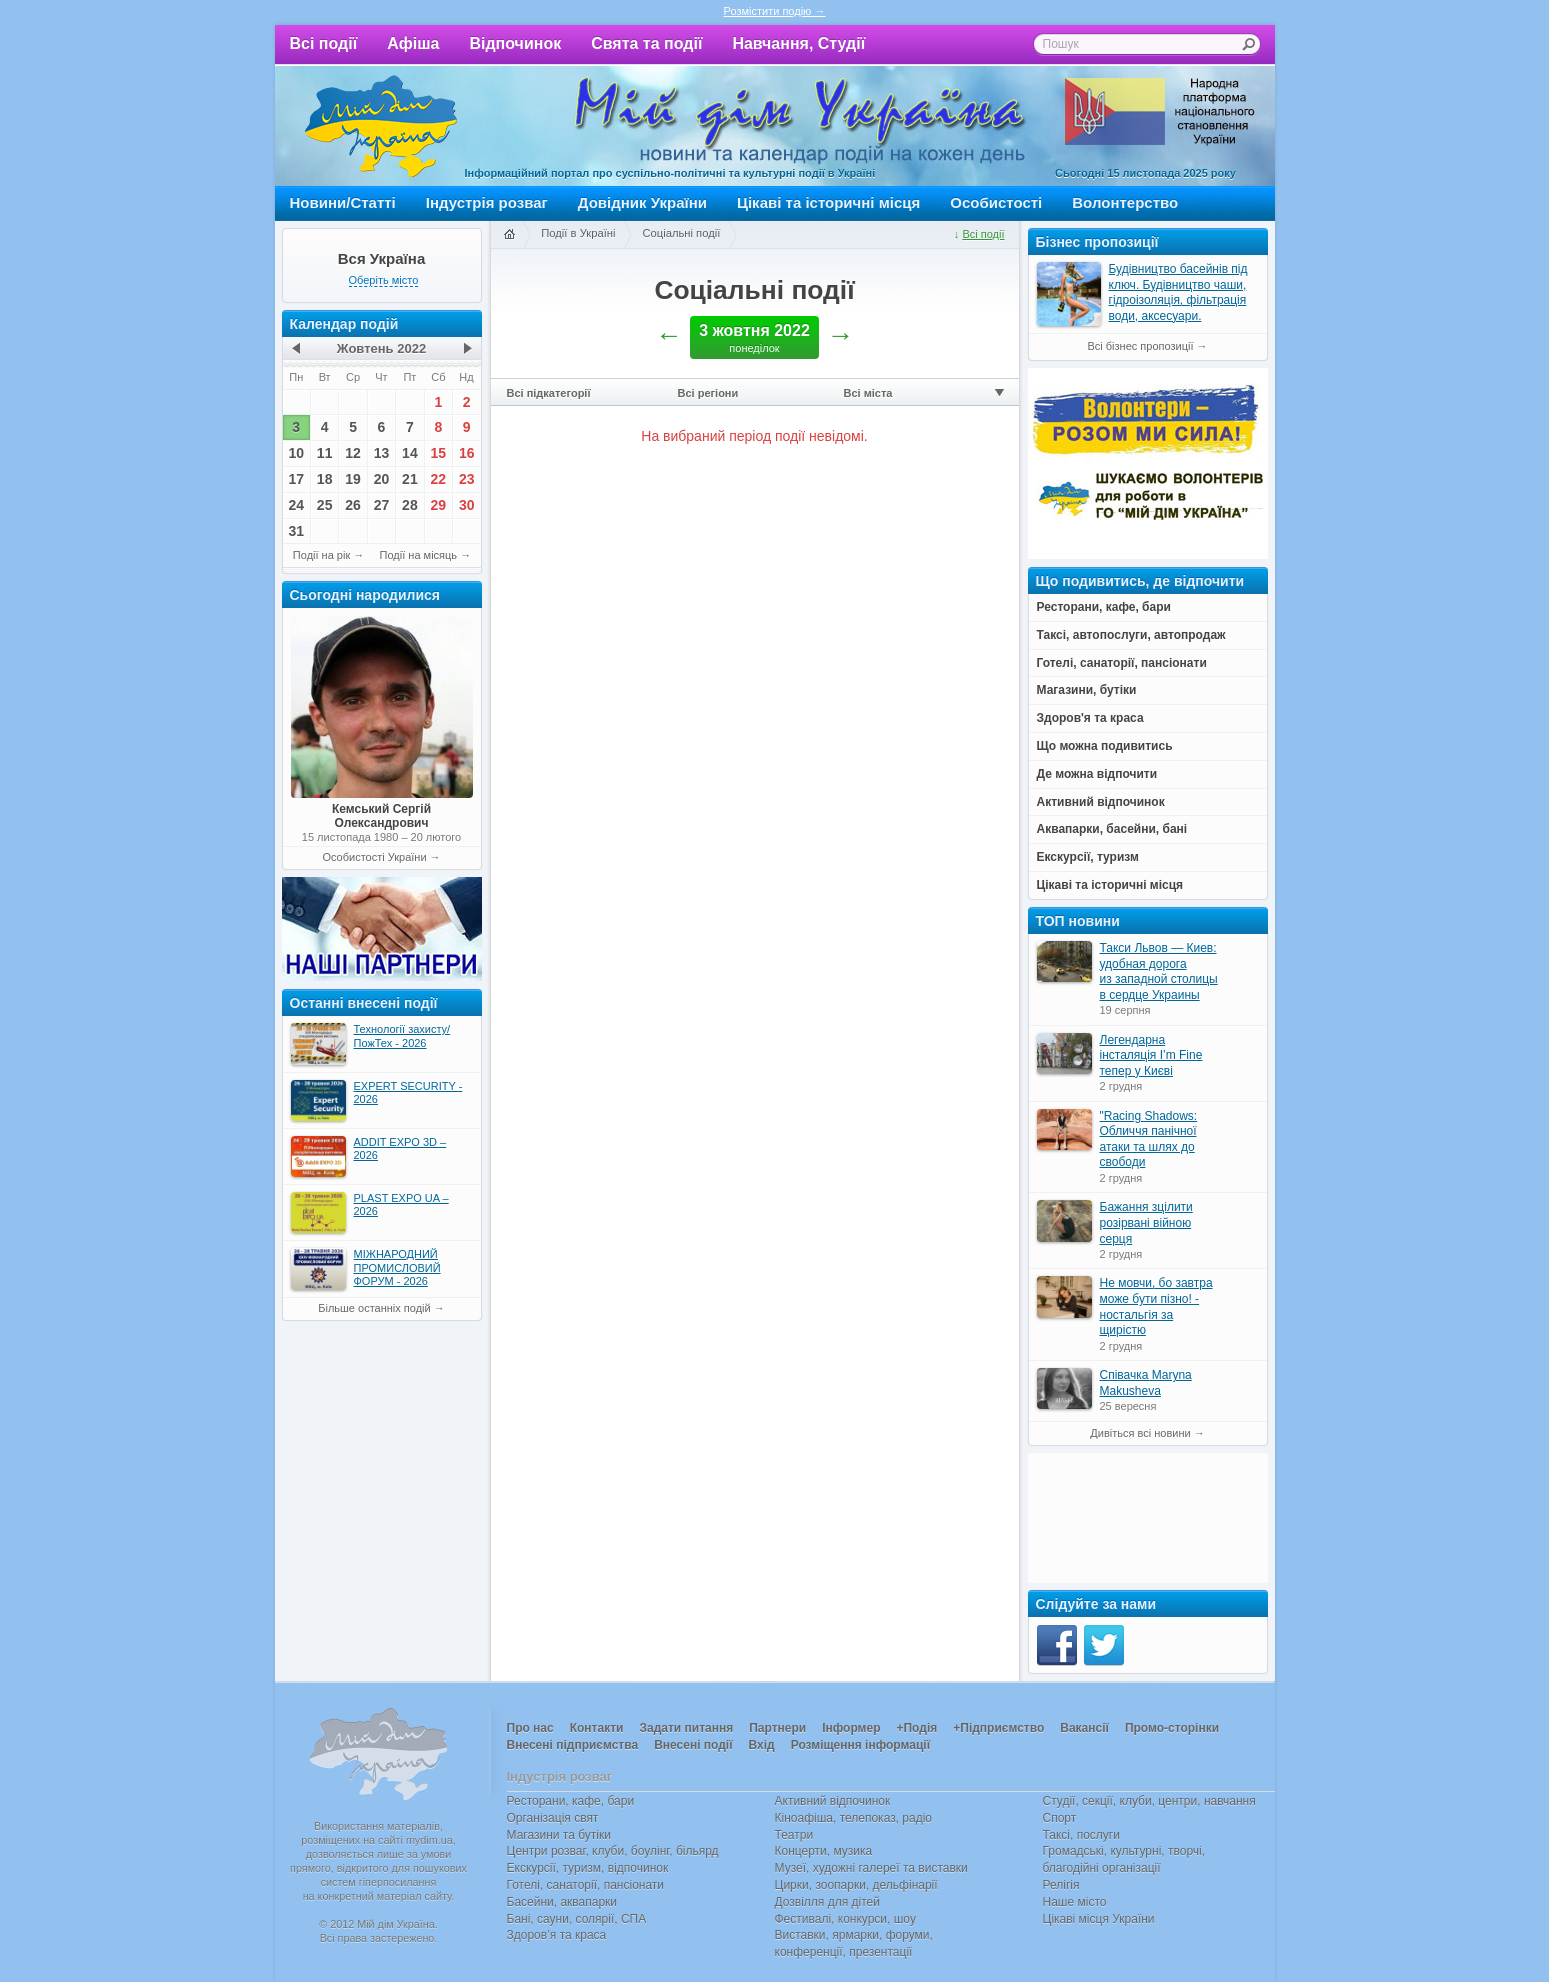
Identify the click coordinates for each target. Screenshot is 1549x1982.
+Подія (916, 1728)
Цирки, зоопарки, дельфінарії (856, 1885)
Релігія (1061, 1885)
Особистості (996, 202)
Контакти (597, 1728)
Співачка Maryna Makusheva (1146, 1383)
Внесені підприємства (573, 1745)
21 (410, 479)
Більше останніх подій (374, 1308)
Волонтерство (1125, 202)
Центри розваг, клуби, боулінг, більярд (613, 1851)
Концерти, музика (824, 1851)
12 (353, 453)
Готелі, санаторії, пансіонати (586, 1885)
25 (325, 505)
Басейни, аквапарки (562, 1902)
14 (410, 453)
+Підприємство (998, 1728)
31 (296, 531)
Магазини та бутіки (559, 1835)
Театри (794, 1835)
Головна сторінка (509, 235)
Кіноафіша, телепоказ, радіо (854, 1818)
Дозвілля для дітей (827, 1902)
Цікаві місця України (1099, 1919)
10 (296, 453)
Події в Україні (578, 233)
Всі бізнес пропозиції (1140, 346)
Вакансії (1084, 1728)
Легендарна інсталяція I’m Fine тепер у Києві (1151, 1055)
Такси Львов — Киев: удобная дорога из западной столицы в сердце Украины (1159, 971)
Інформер (851, 1728)
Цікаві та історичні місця (828, 202)
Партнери (777, 1728)
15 (439, 453)
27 (382, 505)
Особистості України (374, 857)
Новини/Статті (343, 202)
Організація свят (553, 1818)
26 (353, 505)
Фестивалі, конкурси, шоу (845, 1919)
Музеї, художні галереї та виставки (871, 1868)
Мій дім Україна (381, 126)
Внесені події (693, 1745)
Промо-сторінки (1172, 1728)
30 (467, 505)
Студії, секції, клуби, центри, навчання (1149, 1801)
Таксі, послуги (1081, 1835)
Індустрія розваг (487, 202)
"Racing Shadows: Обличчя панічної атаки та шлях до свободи (1149, 1139)
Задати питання (686, 1728)
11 (325, 453)
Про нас (530, 1728)
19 (353, 479)
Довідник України (642, 202)
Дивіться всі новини (1140, 1433)
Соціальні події (681, 233)
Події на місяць (419, 555)
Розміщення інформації (860, 1745)
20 (382, 479)
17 (296, 479)
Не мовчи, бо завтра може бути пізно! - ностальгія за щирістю (1156, 1306)
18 (325, 479)
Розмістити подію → (775, 11)
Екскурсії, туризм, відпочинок (588, 1868)
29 (439, 505)
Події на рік (321, 555)
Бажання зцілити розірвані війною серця (1146, 1222)
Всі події (324, 43)
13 (382, 453)
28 (410, 505)
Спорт (1060, 1818)
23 (467, 479)
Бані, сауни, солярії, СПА (577, 1919)
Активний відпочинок (833, 1801)
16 (467, 453)
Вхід (762, 1745)
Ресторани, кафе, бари (571, 1801)
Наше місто (1075, 1902)
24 (296, 505)
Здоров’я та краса (557, 1935)
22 (439, 479)
